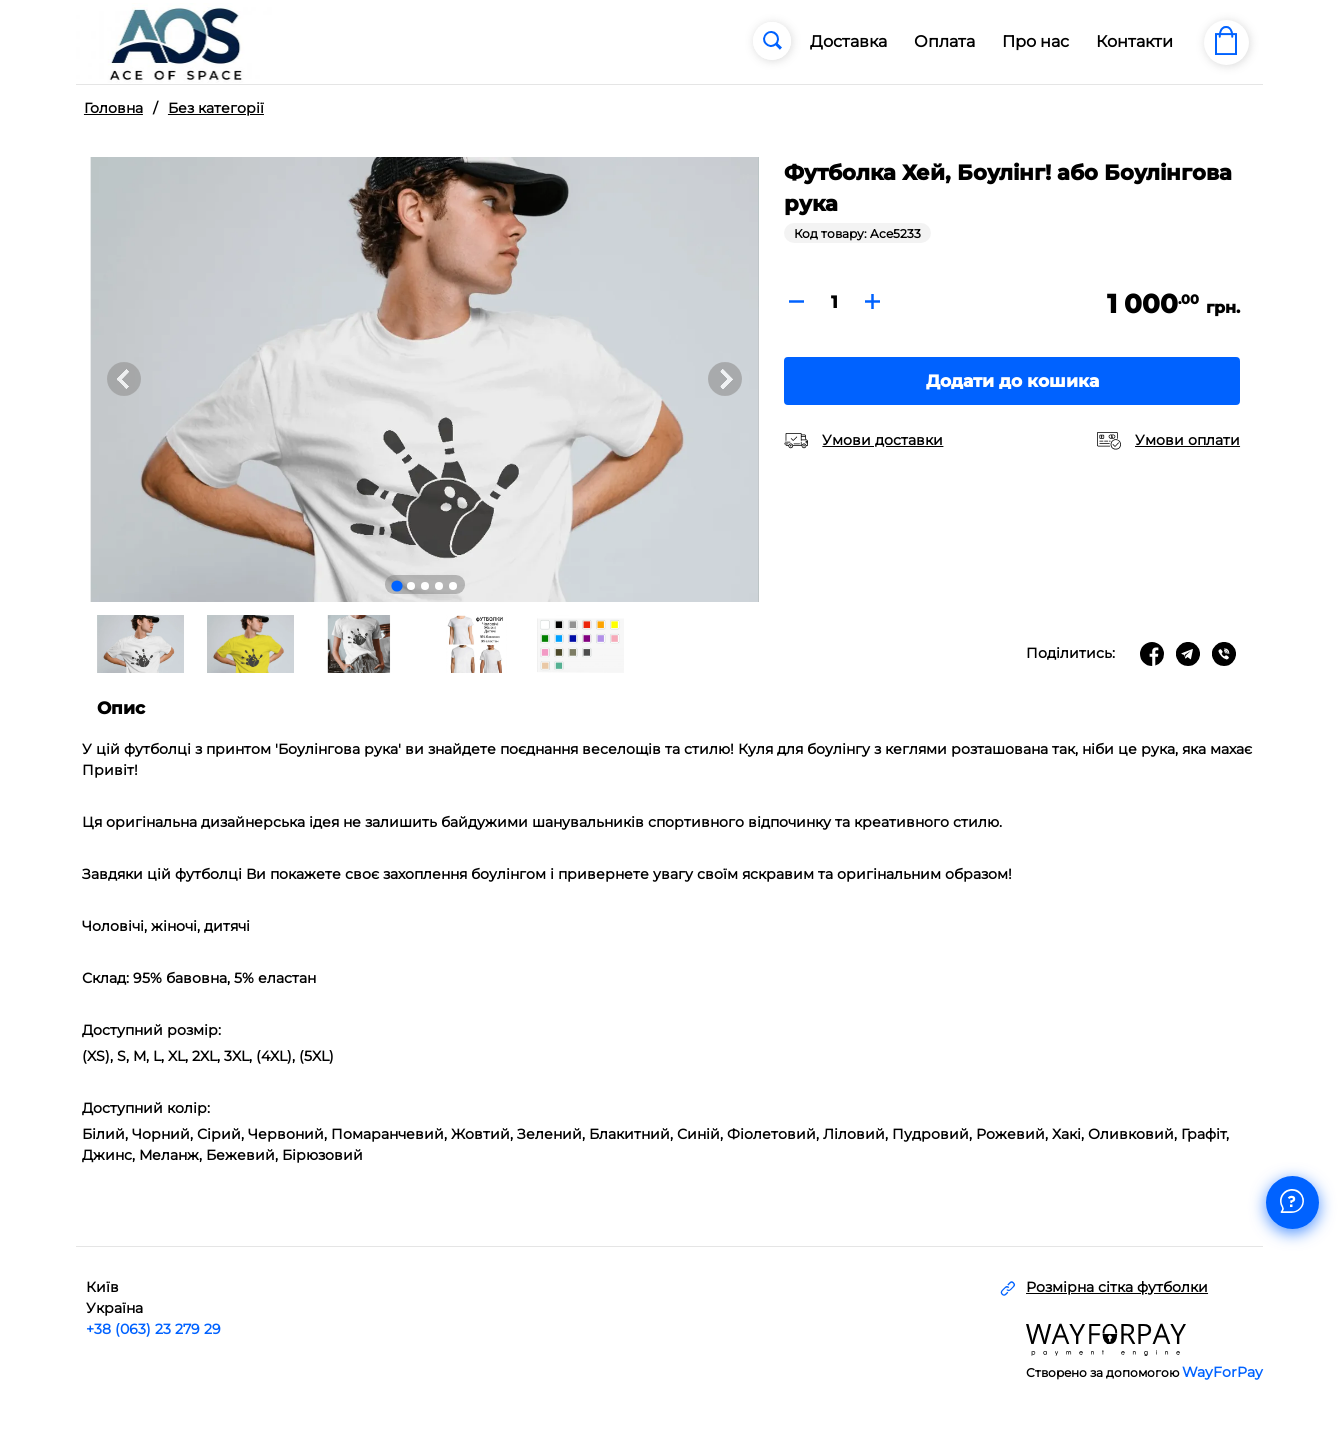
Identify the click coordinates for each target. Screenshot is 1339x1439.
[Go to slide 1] (396, 585)
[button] (140, 644)
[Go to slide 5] (453, 586)
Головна (113, 108)
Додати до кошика (1012, 381)
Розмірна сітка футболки (1117, 1287)
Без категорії (216, 108)
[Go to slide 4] (439, 586)
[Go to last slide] (124, 379)
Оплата (944, 41)
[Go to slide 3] (425, 586)
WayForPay (1222, 1372)
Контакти (1134, 41)
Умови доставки (882, 440)
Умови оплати (1187, 440)
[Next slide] (725, 379)
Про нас (1035, 41)
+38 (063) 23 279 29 (153, 1329)
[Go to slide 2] (411, 586)
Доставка (848, 41)
